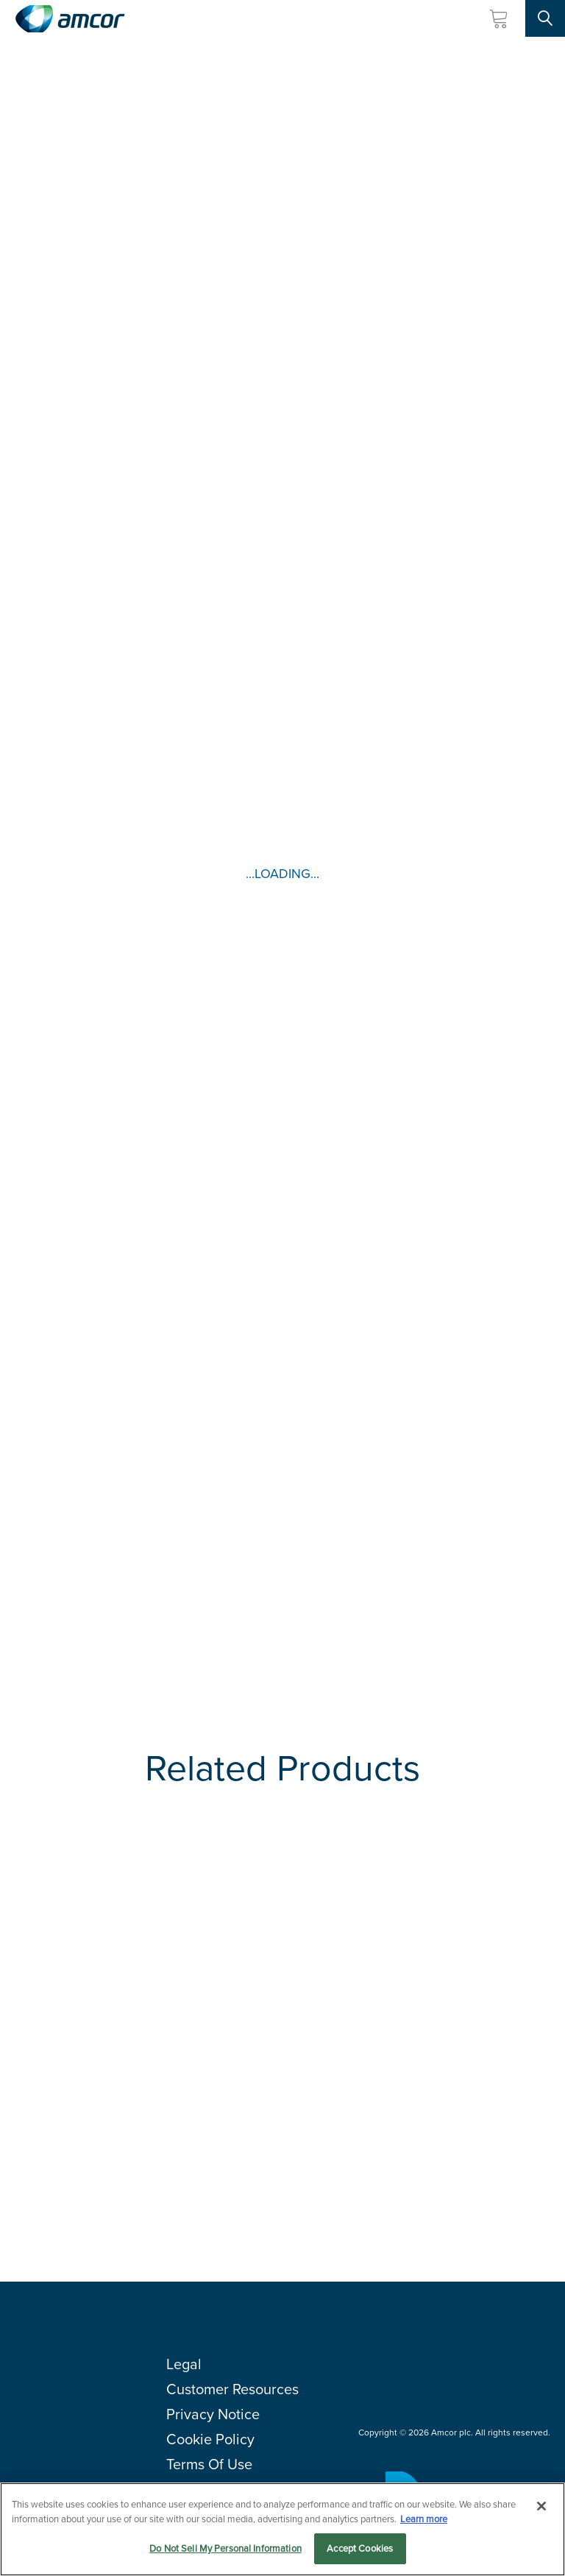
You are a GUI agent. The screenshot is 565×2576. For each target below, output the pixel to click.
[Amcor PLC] (70, 18)
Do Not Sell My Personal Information (225, 2548)
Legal (184, 2364)
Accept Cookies (360, 2548)
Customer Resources (232, 2389)
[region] (282, 2529)
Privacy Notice (213, 2414)
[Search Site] (545, 18)
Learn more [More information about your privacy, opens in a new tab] (423, 2519)
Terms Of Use (209, 2464)
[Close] (541, 2506)
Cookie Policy (210, 2439)
